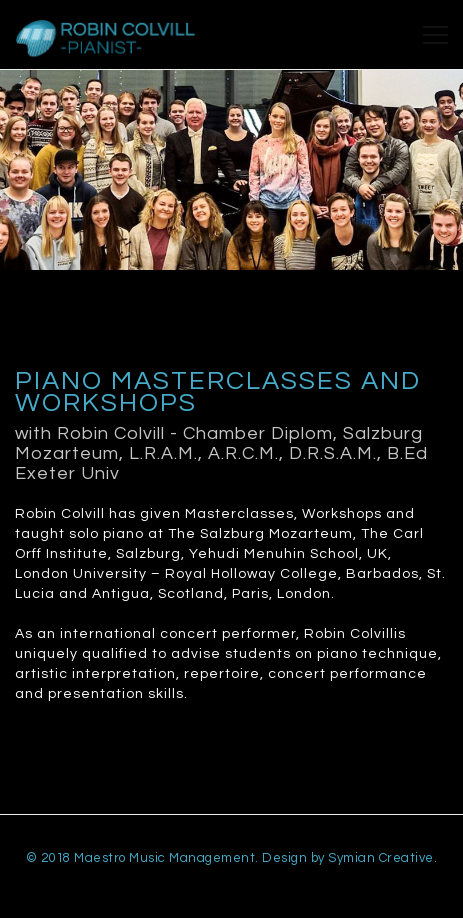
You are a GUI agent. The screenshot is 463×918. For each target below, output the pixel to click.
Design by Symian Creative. (349, 858)
